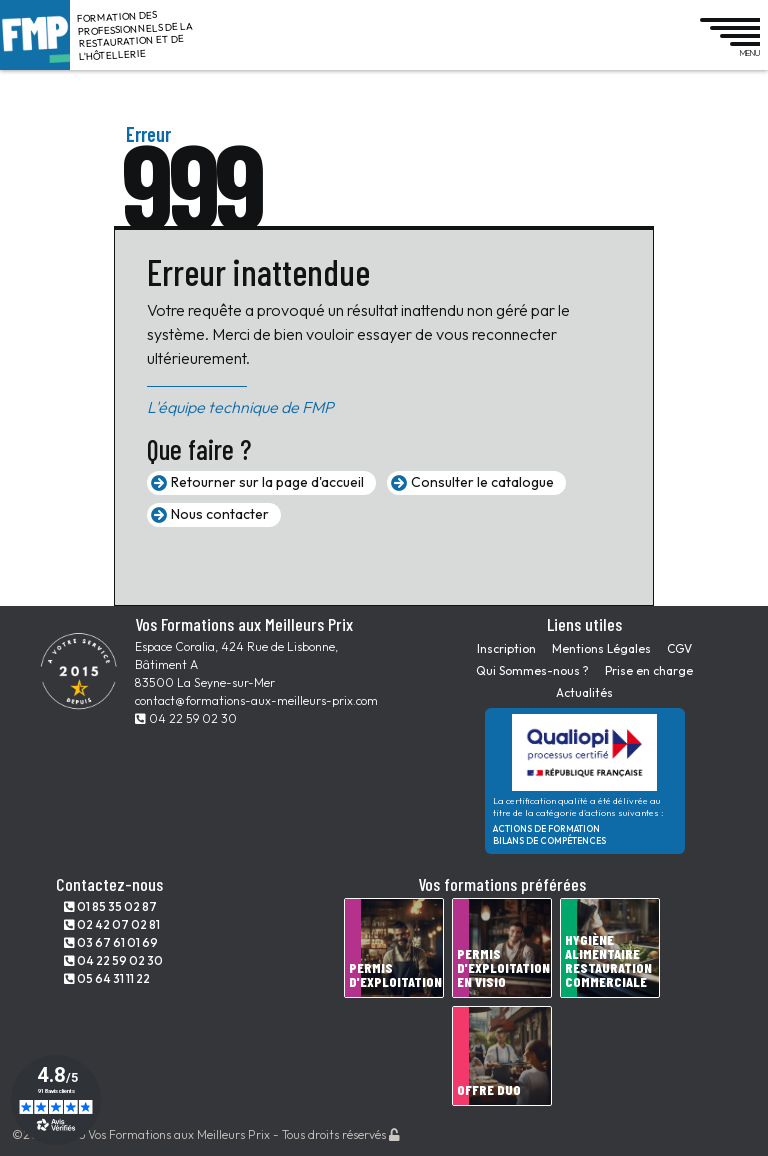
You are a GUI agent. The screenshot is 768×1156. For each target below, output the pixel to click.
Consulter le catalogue (482, 482)
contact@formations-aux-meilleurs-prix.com (256, 700)
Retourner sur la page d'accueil (267, 482)
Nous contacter (220, 514)
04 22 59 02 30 (186, 718)
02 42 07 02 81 (112, 924)
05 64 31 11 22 (107, 978)
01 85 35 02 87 (110, 906)
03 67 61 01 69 (111, 942)
